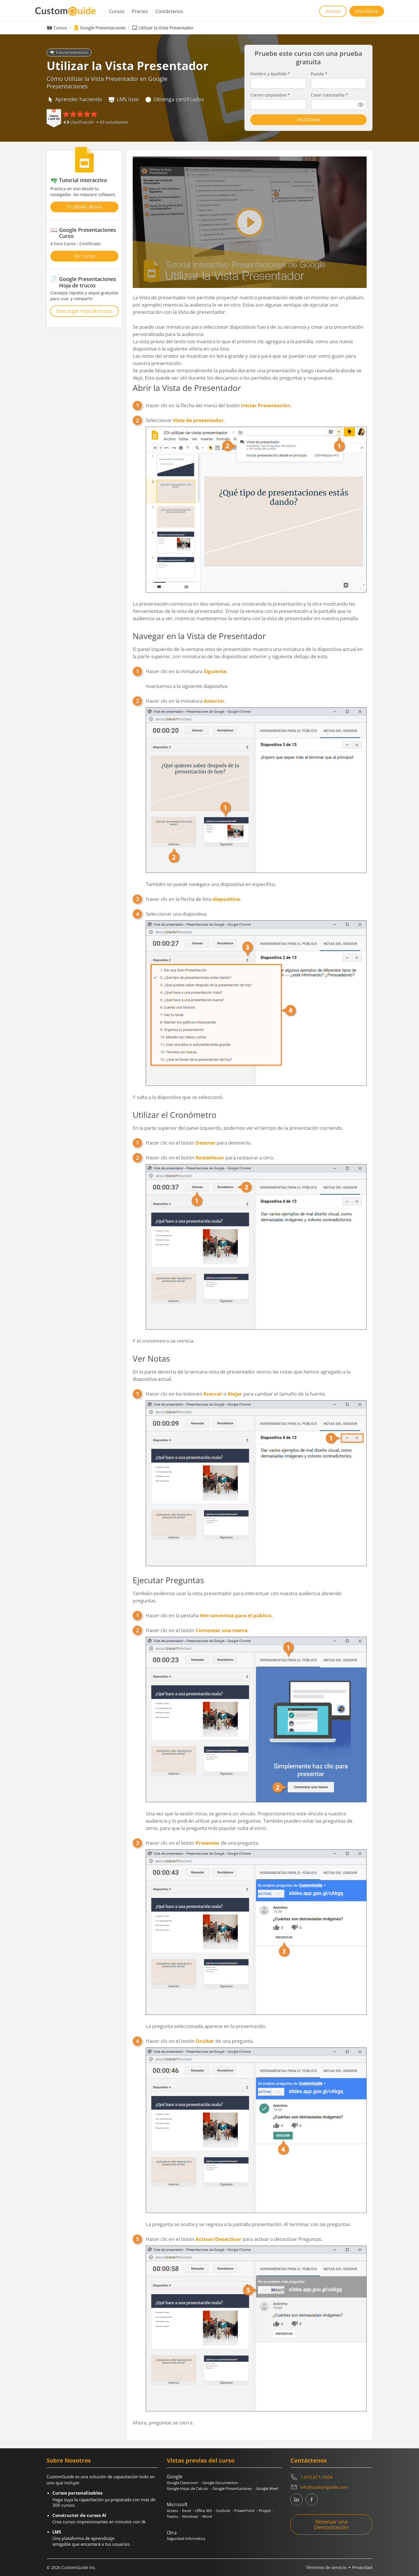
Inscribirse (366, 11)
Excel (186, 2510)
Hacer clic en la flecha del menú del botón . (218, 405)
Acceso (333, 11)
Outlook (223, 2510)
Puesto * (319, 74)
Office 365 (203, 2510)
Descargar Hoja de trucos (84, 311)
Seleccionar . (256, 504)
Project (265, 2510)
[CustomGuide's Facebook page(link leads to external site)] (312, 2499)
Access (172, 2510)
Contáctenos (169, 11)
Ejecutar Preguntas (168, 1580)
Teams (172, 2516)
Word (207, 2516)
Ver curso (84, 256)
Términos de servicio (326, 2567)
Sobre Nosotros (69, 2460)
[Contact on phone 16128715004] (331, 2477)
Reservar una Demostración (331, 2524)
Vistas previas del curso (201, 2460)
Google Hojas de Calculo (187, 2488)
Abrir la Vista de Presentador (187, 387)
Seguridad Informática (186, 2538)
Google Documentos (220, 2482)
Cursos (117, 11)
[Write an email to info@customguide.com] (331, 2487)
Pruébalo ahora (84, 207)
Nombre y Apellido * (270, 74)
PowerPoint (244, 2510)
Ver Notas (151, 1358)
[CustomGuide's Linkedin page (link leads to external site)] (296, 2499)
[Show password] (361, 105)
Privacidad (362, 2567)
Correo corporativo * (270, 95)
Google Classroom (182, 2482)
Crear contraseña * (329, 95)
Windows (190, 2516)
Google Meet (267, 2488)
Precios (140, 11)
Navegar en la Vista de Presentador (199, 635)
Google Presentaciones (103, 28)
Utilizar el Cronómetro (174, 1114)
